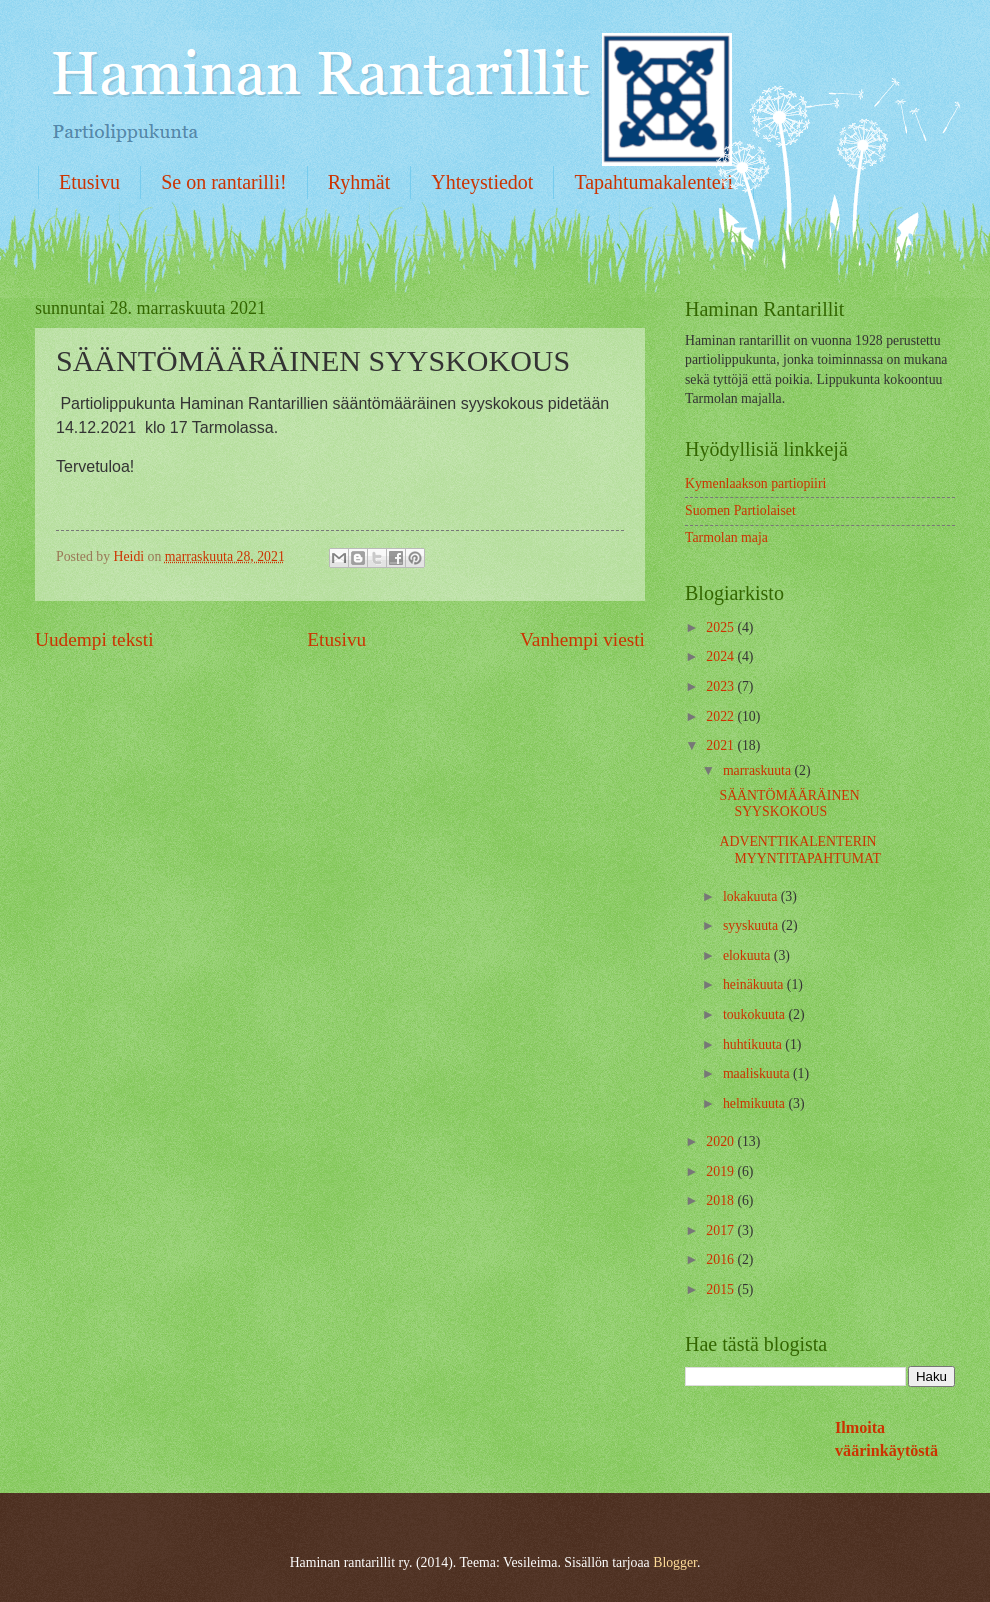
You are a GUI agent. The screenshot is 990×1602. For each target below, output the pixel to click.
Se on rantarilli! (224, 182)
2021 (721, 745)
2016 (721, 1259)
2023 (721, 686)
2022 (721, 716)
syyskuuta (752, 925)
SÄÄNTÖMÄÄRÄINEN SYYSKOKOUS (789, 804)
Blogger (675, 1562)
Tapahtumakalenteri (653, 182)
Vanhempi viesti (582, 639)
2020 (721, 1141)
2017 (721, 1230)
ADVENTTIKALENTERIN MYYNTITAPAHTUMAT (799, 850)
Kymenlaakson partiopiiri (755, 483)
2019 (721, 1171)
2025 (721, 627)
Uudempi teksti (94, 639)
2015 (721, 1289)
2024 (721, 656)
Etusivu (89, 182)
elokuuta (748, 955)
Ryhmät (359, 182)
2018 (721, 1200)
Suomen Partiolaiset (740, 510)
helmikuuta (756, 1103)
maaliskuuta (758, 1073)
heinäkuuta (755, 984)
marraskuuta (759, 770)
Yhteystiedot (482, 182)
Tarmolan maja (726, 537)
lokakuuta (752, 896)
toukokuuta (756, 1014)
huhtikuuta (754, 1044)
